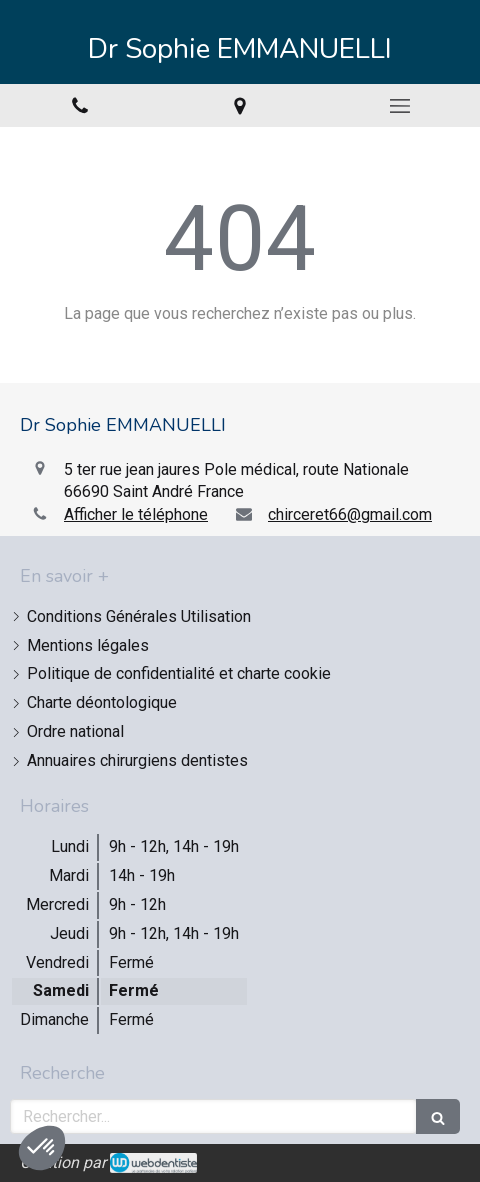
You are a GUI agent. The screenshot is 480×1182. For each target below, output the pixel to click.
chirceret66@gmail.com (350, 514)
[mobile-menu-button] (400, 106)
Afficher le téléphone (136, 514)
